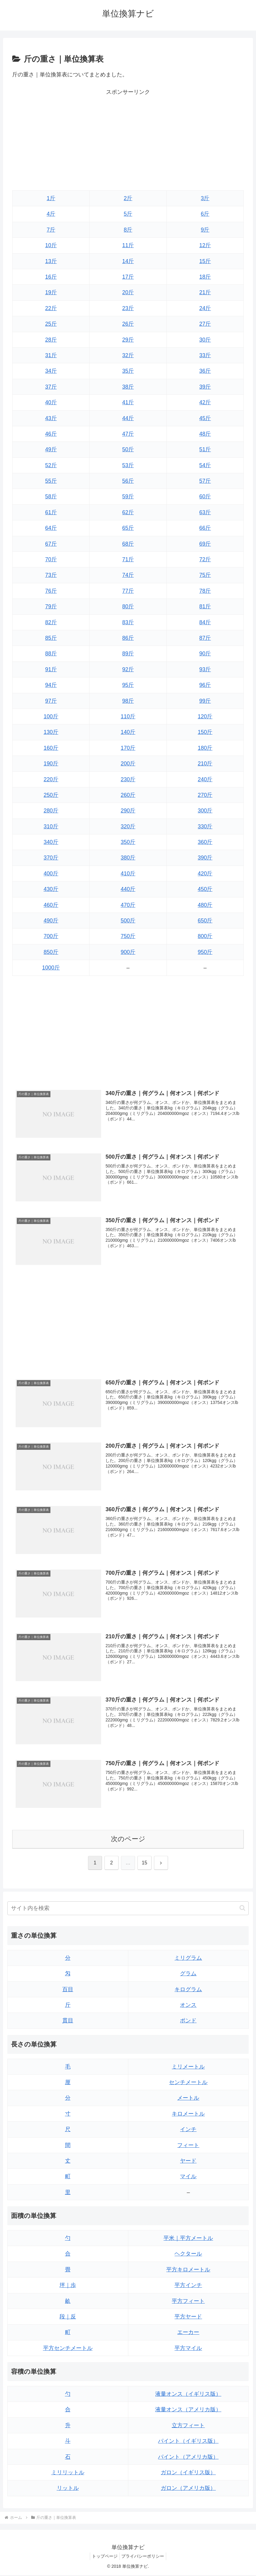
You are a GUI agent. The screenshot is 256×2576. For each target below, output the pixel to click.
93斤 (205, 669)
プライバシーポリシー (144, 2557)
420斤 (205, 873)
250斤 (51, 795)
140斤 (128, 732)
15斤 (205, 261)
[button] (242, 1909)
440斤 (128, 889)
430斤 (51, 889)
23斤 (128, 308)
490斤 (51, 921)
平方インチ (188, 2286)
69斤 (205, 544)
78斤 (205, 591)
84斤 (205, 622)
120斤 (205, 716)
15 (144, 1863)
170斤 (128, 748)
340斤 (51, 842)
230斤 (128, 779)
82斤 (51, 622)
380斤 (128, 858)
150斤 (205, 732)
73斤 (51, 575)
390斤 (205, 858)
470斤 (128, 905)
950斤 (205, 952)
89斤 (128, 653)
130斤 (51, 732)
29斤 (128, 340)
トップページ (103, 2557)
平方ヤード (188, 2317)
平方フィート (188, 2302)
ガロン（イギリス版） (188, 2473)
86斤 (128, 638)
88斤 (51, 653)
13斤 (51, 261)
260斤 (128, 795)
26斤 (128, 324)
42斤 (205, 402)
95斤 (128, 685)
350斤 (128, 842)
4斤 (51, 214)
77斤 (128, 591)
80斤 (128, 606)
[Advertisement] (128, 140)
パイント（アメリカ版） (188, 2458)
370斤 (51, 858)
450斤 (205, 889)
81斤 (205, 606)
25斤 (51, 324)
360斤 (205, 842)
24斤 (205, 308)
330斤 (205, 826)
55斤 (51, 481)
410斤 (128, 873)
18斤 (205, 277)
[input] (128, 1909)
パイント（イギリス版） (188, 2442)
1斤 (51, 198)
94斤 (51, 685)
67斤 (51, 544)
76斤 (51, 591)
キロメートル (188, 2115)
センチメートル (188, 2083)
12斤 (205, 245)
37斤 (51, 387)
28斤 (51, 340)
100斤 (51, 716)
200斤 (128, 763)
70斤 (51, 559)
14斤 (128, 261)
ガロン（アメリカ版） (188, 2489)
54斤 (205, 465)
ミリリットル (67, 2473)
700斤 (51, 936)
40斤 (51, 402)
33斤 (205, 355)
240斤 (205, 779)
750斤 (128, 936)
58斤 (51, 496)
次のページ (128, 1840)
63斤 (205, 512)
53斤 (128, 465)
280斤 (51, 811)
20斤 (128, 292)
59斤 (128, 496)
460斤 (51, 905)
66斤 (205, 528)
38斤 (128, 387)
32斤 (128, 355)
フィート (188, 2146)
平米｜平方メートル (188, 2239)
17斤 (128, 277)
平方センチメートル (68, 2349)
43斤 (51, 418)
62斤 (128, 512)
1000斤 (51, 968)
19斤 (51, 292)
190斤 (51, 763)
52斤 (51, 465)
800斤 (205, 936)
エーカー (188, 2333)
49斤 (51, 449)
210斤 (205, 763)
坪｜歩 (68, 2286)
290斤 (128, 811)
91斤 (51, 669)
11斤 (128, 245)
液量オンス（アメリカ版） (188, 2411)
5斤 (128, 214)
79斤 (51, 606)
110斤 (128, 716)
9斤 (205, 230)
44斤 (128, 418)
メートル (188, 2099)
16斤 (51, 277)
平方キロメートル (188, 2270)
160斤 (51, 748)
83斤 (128, 622)
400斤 (51, 873)
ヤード (188, 2162)
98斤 (128, 701)
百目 (67, 1990)
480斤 (205, 905)
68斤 (128, 544)
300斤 (205, 811)
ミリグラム (188, 1959)
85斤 (51, 638)
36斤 (205, 371)
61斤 (51, 512)
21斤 (205, 292)
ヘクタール (188, 2255)
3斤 (205, 198)
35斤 (128, 371)
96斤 (205, 685)
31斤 (51, 355)
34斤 (51, 371)
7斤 (51, 230)
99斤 (205, 701)
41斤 (128, 402)
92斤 (128, 669)
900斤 (128, 952)
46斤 (51, 434)
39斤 (205, 387)
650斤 (205, 921)
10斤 (51, 245)
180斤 (205, 748)
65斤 (128, 528)
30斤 (205, 340)
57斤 (205, 481)
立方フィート (188, 2426)
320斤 (128, 826)
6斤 (205, 214)
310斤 (51, 826)
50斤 (128, 449)
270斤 (205, 795)
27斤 (205, 324)
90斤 (205, 653)
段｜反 (68, 2317)
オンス (188, 2006)
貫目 (67, 2021)
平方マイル (188, 2349)
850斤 (51, 952)
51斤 (205, 449)
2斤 (128, 198)
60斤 (205, 496)
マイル (188, 2178)
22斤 (51, 308)
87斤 (205, 638)
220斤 (51, 779)
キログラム (188, 1990)
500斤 (128, 921)
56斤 (128, 481)
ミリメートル (188, 2068)
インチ (188, 2130)
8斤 (128, 230)
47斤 (128, 434)
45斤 (205, 418)
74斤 (128, 575)
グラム (188, 1974)
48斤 (205, 434)
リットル (68, 2489)
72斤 (205, 559)
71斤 (128, 559)
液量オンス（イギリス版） (188, 2395)
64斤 (51, 528)
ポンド (188, 2021)
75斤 (205, 575)
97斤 (51, 701)
